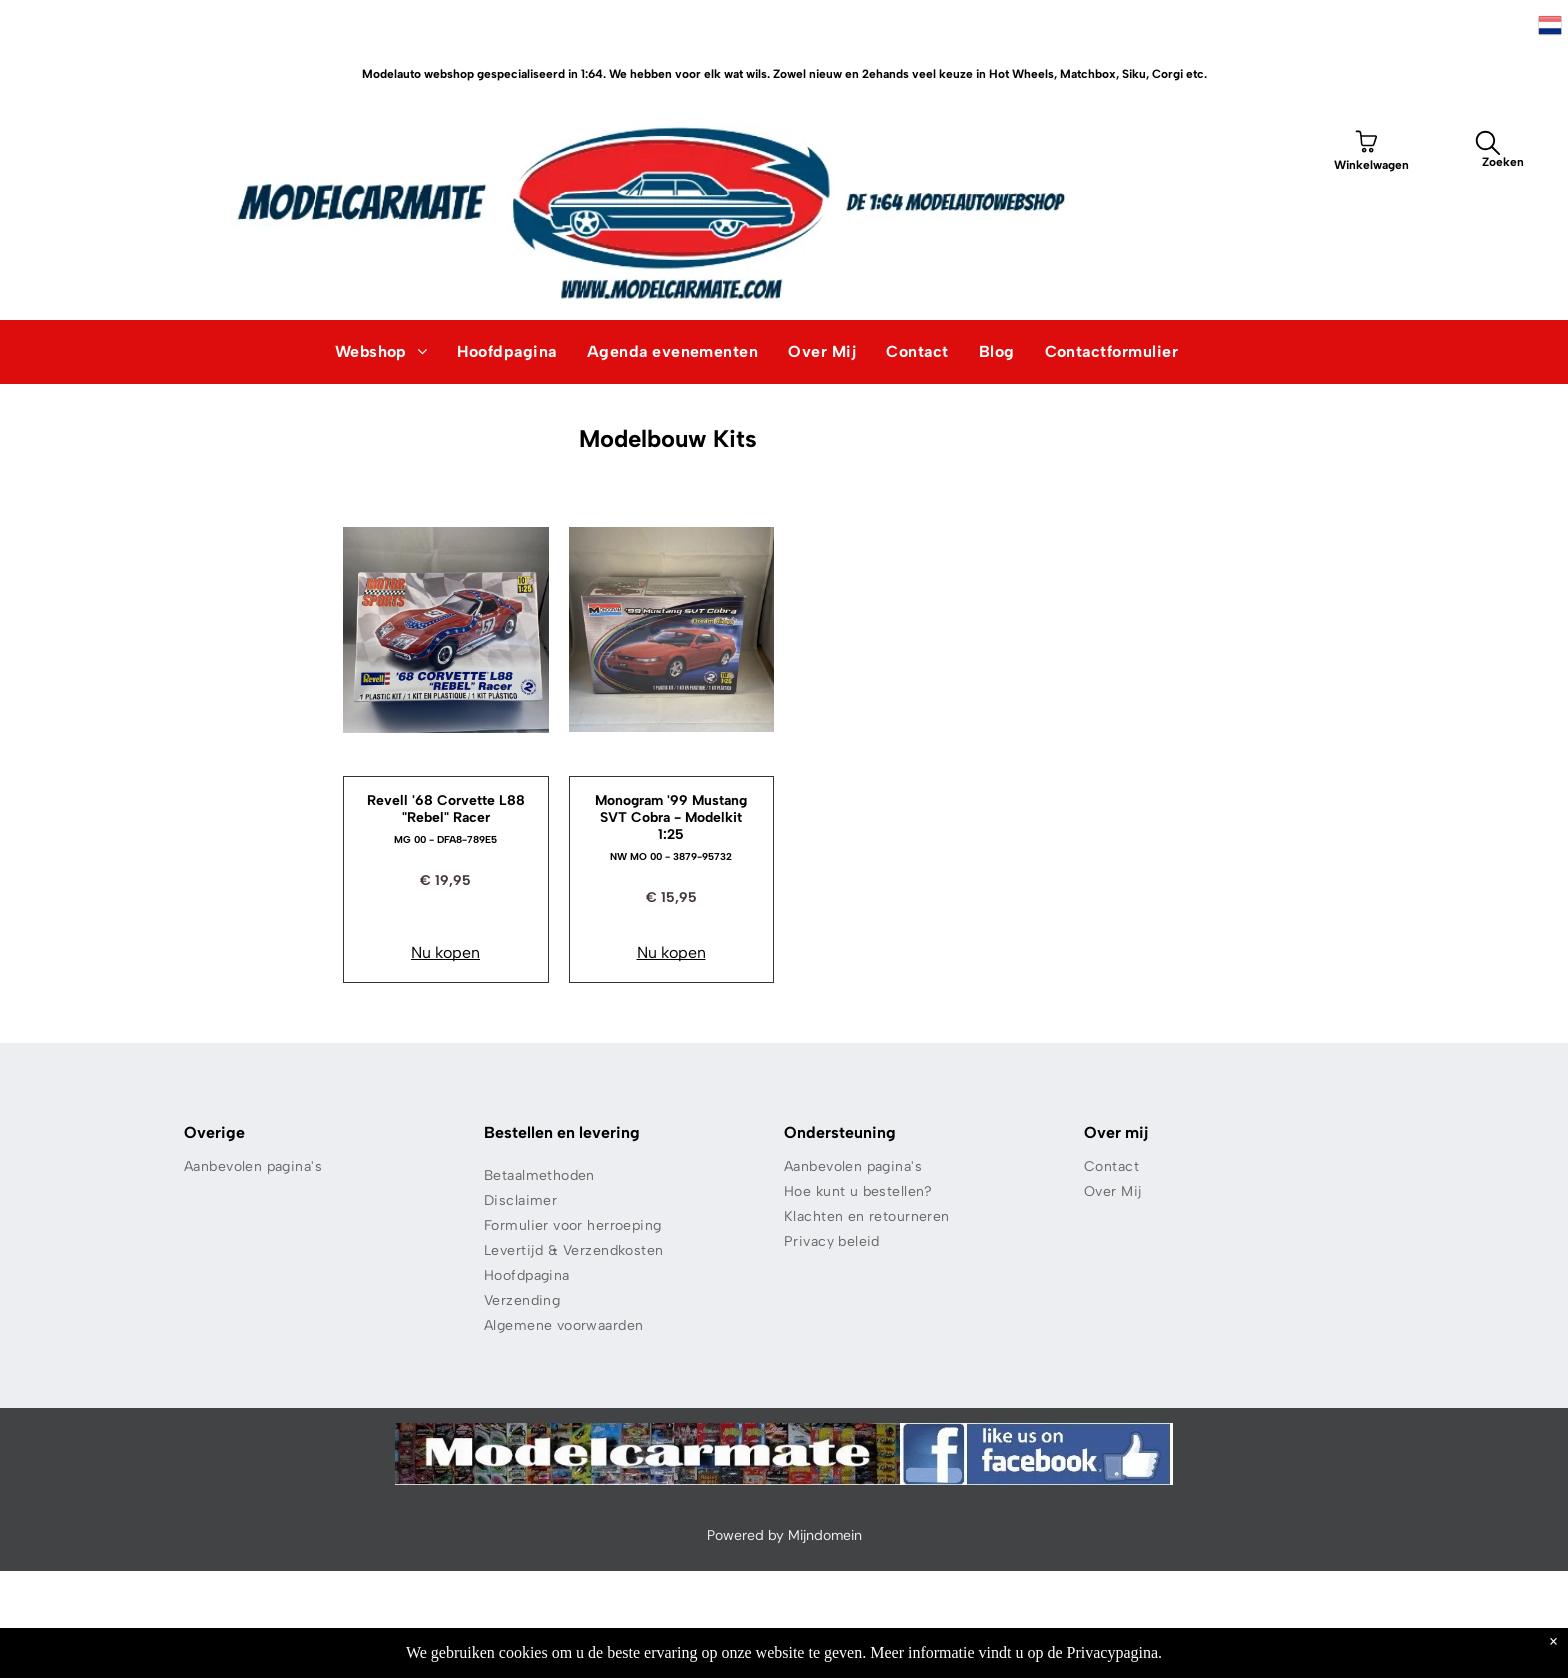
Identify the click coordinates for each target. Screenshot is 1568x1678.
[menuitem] (381, 352)
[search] (1488, 145)
